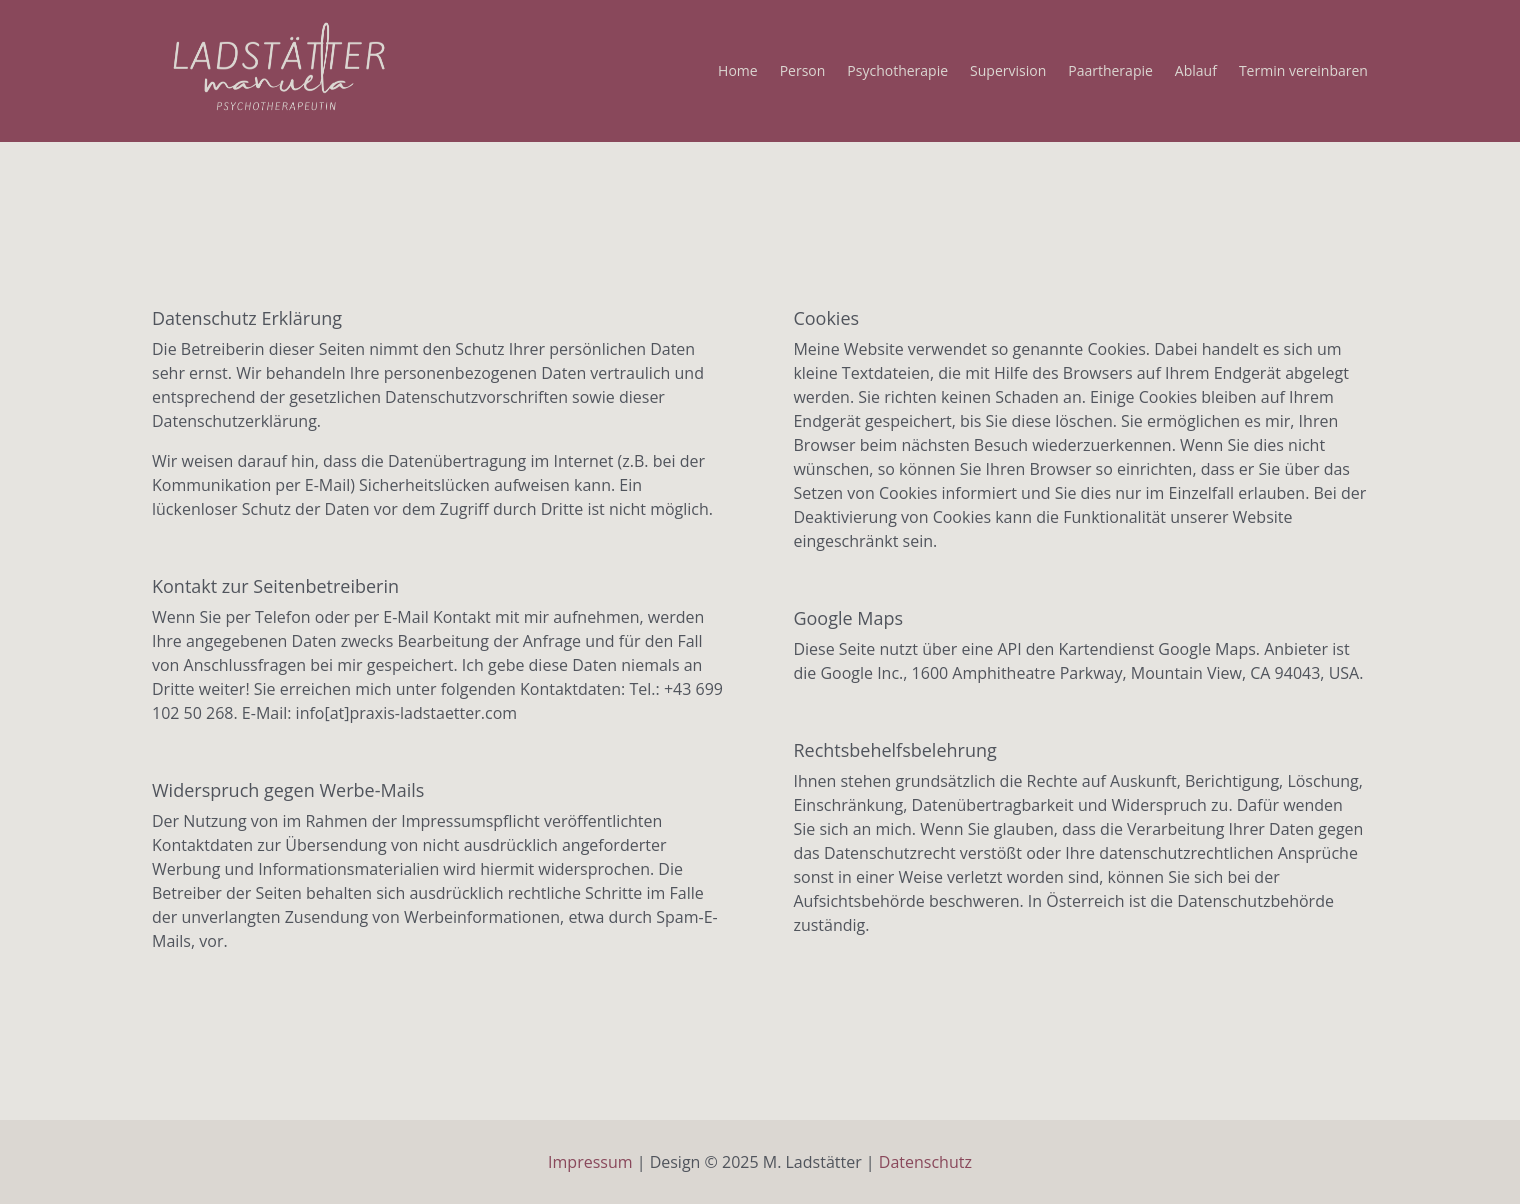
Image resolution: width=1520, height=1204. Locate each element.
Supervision (1008, 72)
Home (738, 72)
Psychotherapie (897, 72)
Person (803, 72)
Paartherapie (1110, 72)
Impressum (590, 1162)
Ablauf (1196, 72)
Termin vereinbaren (1303, 72)
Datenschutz (925, 1162)
